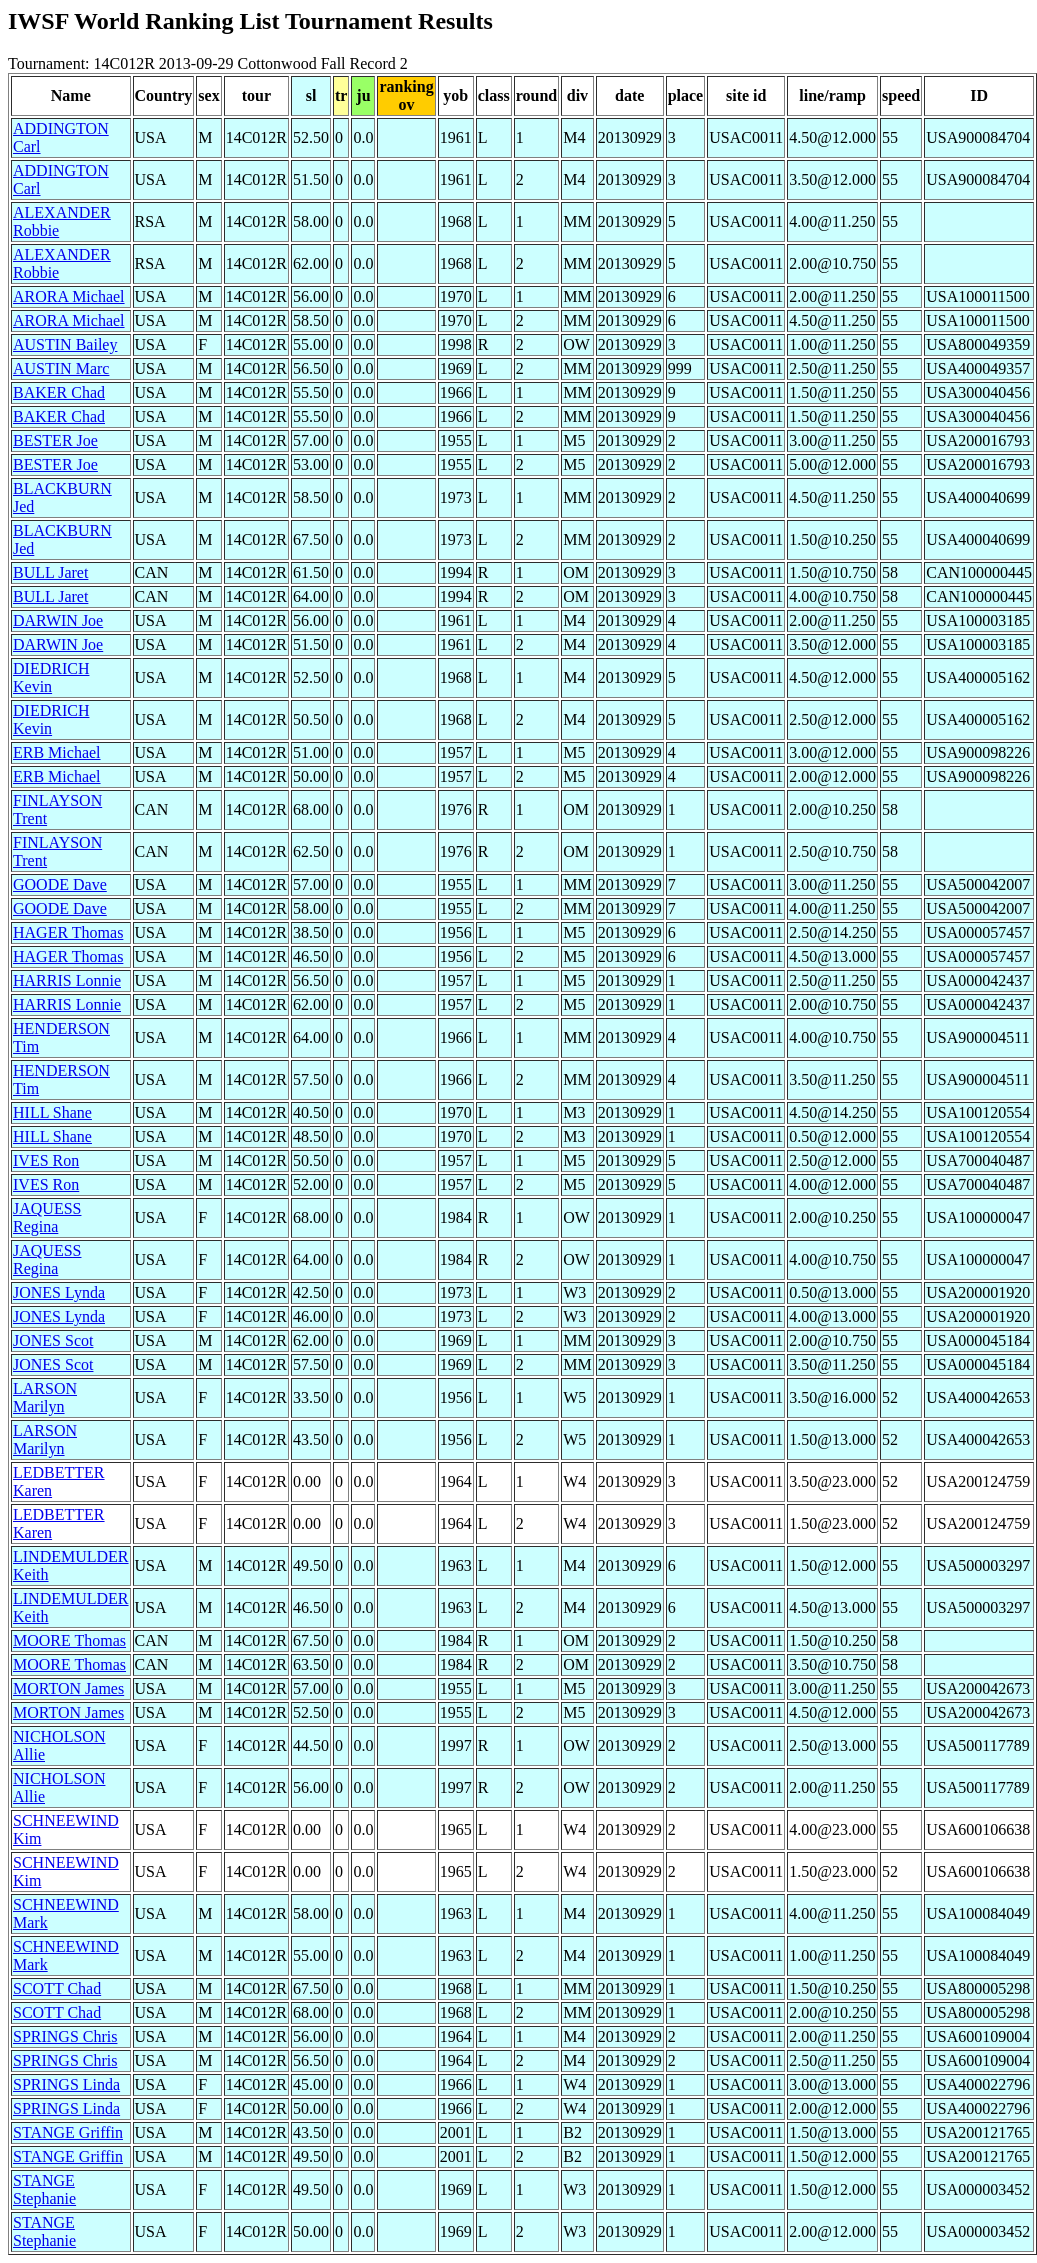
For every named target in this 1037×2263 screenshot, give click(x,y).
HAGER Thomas (68, 932)
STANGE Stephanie (44, 2189)
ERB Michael (57, 752)
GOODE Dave (60, 884)
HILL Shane (52, 1112)
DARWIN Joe (58, 620)
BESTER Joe (55, 440)
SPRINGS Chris (65, 2036)
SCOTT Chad (57, 1988)
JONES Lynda (59, 1292)
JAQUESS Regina (47, 1217)
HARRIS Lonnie (67, 980)
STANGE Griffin (68, 2132)
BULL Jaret (50, 572)
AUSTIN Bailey (65, 344)
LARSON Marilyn (45, 1397)
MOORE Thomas (69, 1640)
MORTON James (68, 1688)
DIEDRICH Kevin (51, 677)
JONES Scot (53, 1340)
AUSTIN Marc (61, 368)
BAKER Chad (59, 392)
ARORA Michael (69, 296)
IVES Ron (46, 1160)
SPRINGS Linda (66, 2084)
